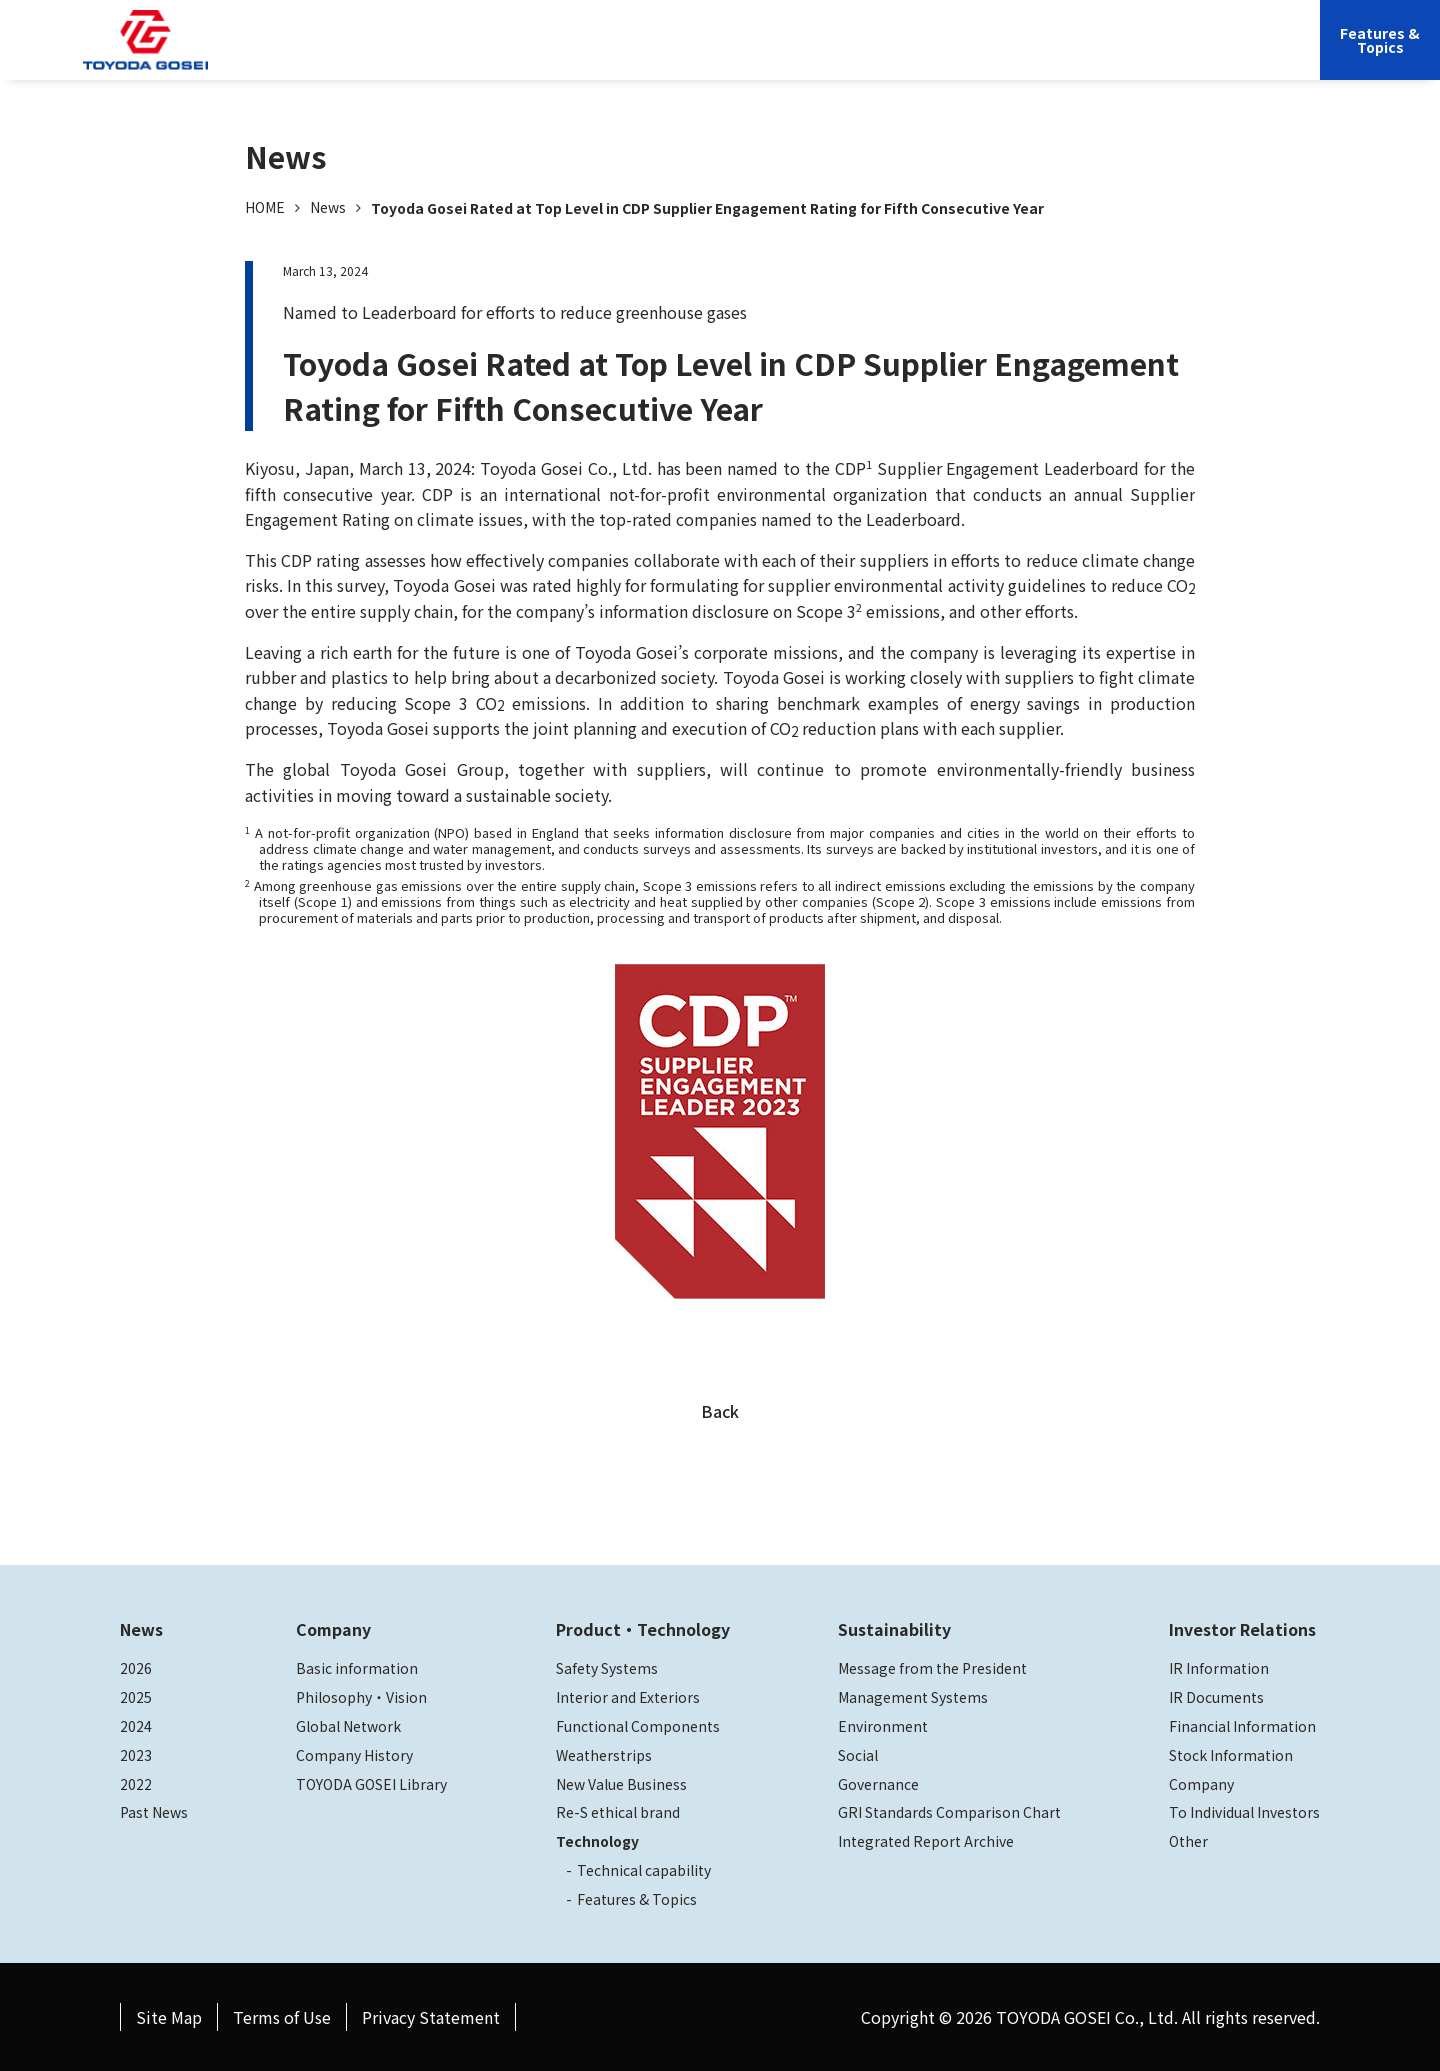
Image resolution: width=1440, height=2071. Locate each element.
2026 (136, 1668)
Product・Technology (643, 1629)
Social (858, 1755)
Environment (883, 1726)
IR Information (1219, 1668)
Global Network (348, 1726)
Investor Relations (1017, 55)
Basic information (357, 1668)
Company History (354, 1755)
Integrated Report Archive (926, 1841)
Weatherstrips (604, 1755)
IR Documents (1216, 1697)
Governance (878, 1784)
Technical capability (644, 1870)
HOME (265, 207)
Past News (154, 1812)
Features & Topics (637, 1899)
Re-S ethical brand (618, 1812)
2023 (136, 1755)
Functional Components (638, 1726)
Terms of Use (282, 2017)
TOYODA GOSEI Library (371, 1784)
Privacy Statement (431, 2017)
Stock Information (1231, 1755)
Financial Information (1242, 1726)
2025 (136, 1697)
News (328, 207)
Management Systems (913, 1697)
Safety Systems (607, 1668)
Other (1188, 1841)
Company (581, 55)
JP (1112, 55)
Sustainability (880, 55)
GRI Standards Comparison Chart (949, 1812)
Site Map (169, 2017)
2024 (136, 1726)
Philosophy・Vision (361, 1697)
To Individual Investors (1244, 1812)
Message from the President (932, 1668)
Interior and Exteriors (628, 1697)
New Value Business (621, 1784)
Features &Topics (1380, 40)
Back (720, 1411)
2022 (136, 1784)
